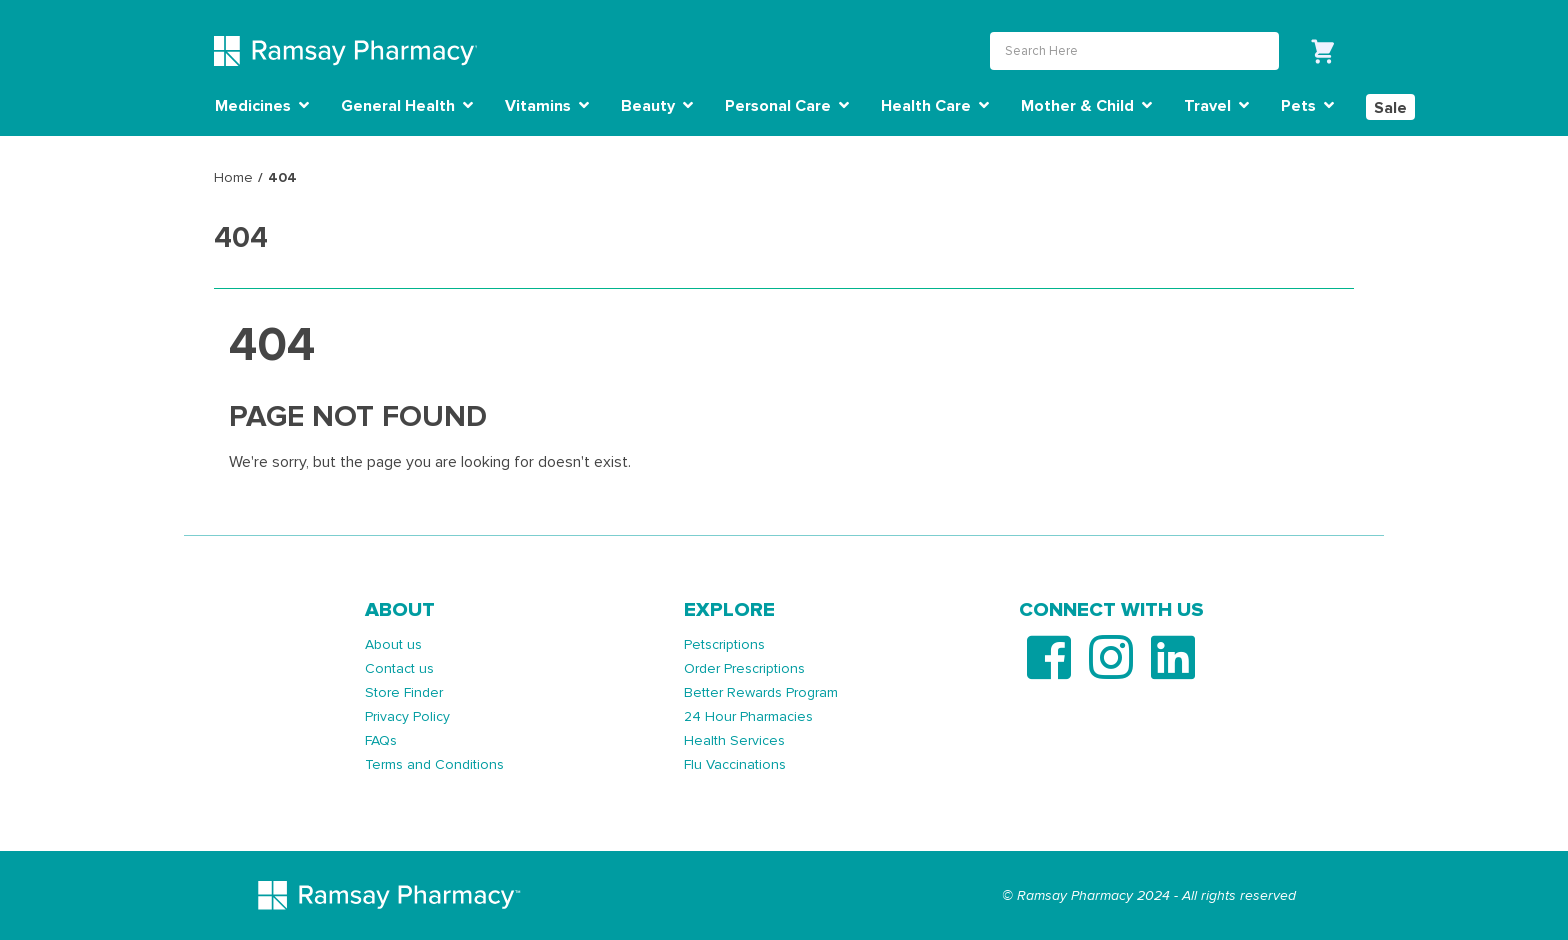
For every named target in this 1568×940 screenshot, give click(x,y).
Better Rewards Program (761, 691)
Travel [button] (1216, 106)
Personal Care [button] (787, 106)
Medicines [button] (262, 106)
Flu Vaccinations (735, 763)
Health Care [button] (935, 106)
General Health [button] (407, 106)
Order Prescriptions (744, 667)
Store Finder (404, 691)
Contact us (399, 667)
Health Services (734, 739)
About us (393, 643)
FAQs (381, 739)
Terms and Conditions (434, 763)
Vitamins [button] (547, 106)
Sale (1390, 108)
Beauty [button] (657, 106)
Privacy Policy (407, 715)
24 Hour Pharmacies (748, 715)
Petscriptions (724, 643)
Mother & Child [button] (1086, 106)
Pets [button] (1307, 106)
